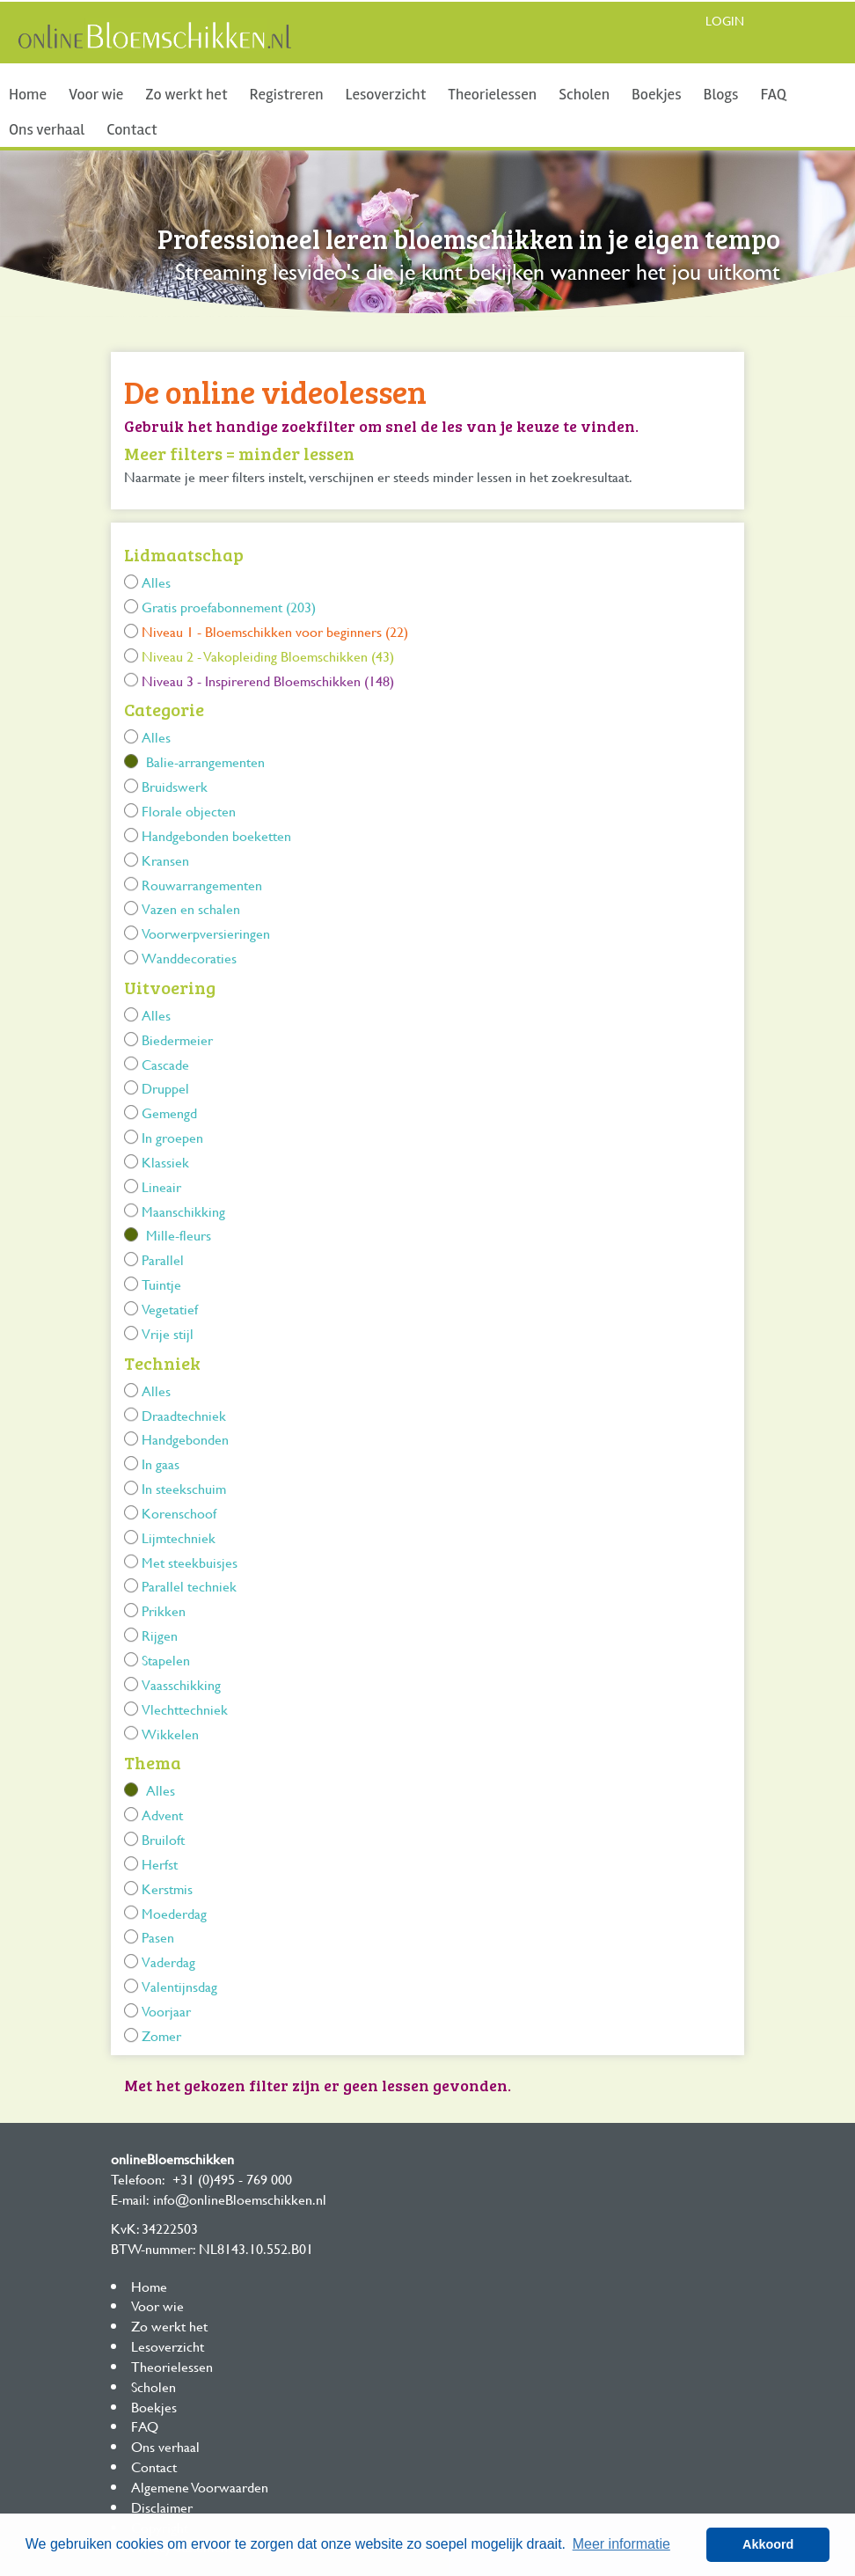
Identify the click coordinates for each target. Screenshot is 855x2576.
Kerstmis (167, 1888)
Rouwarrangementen (202, 885)
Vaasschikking (181, 1684)
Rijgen (160, 1635)
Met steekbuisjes (190, 1562)
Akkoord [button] (767, 2544)
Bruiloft (163, 1839)
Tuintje (161, 1284)
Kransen (165, 860)
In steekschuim (184, 1488)
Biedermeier (177, 1039)
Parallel (163, 1259)
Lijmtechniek (179, 1537)
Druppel (165, 1088)
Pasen (158, 1937)
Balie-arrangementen (205, 761)
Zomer (161, 2035)
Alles (156, 582)
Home (28, 94)
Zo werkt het (186, 94)
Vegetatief (170, 1309)
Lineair (161, 1186)
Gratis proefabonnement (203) (229, 606)
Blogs (721, 94)
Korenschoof (179, 1513)
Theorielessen (492, 94)
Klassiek (165, 1162)
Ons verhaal (46, 129)
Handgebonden (185, 1439)
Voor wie (96, 94)
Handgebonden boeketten (216, 835)
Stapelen (166, 1660)
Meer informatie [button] (621, 2543)
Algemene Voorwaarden (199, 2487)
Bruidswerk (175, 786)
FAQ (773, 94)
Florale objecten (189, 811)
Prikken (164, 1610)
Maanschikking (183, 1211)
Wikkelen (170, 1733)
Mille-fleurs (178, 1235)
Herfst (160, 1864)
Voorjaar (166, 2011)
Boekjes (657, 94)
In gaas (160, 1463)
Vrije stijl (168, 1333)
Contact (131, 129)
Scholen (584, 94)
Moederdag (174, 1913)
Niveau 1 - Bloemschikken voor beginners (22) (275, 631)
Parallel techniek (189, 1586)
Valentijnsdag (179, 1986)
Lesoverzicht (386, 94)
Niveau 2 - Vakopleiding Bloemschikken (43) (268, 656)
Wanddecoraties (189, 958)
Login (724, 20)
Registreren (287, 94)
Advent (162, 1814)
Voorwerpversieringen (206, 933)
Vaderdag (168, 1961)
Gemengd (169, 1112)
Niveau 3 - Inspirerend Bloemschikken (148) (268, 680)
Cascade (165, 1064)
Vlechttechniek (185, 1709)
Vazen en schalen (191, 908)
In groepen (172, 1137)
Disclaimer (162, 2507)
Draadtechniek (184, 1415)
